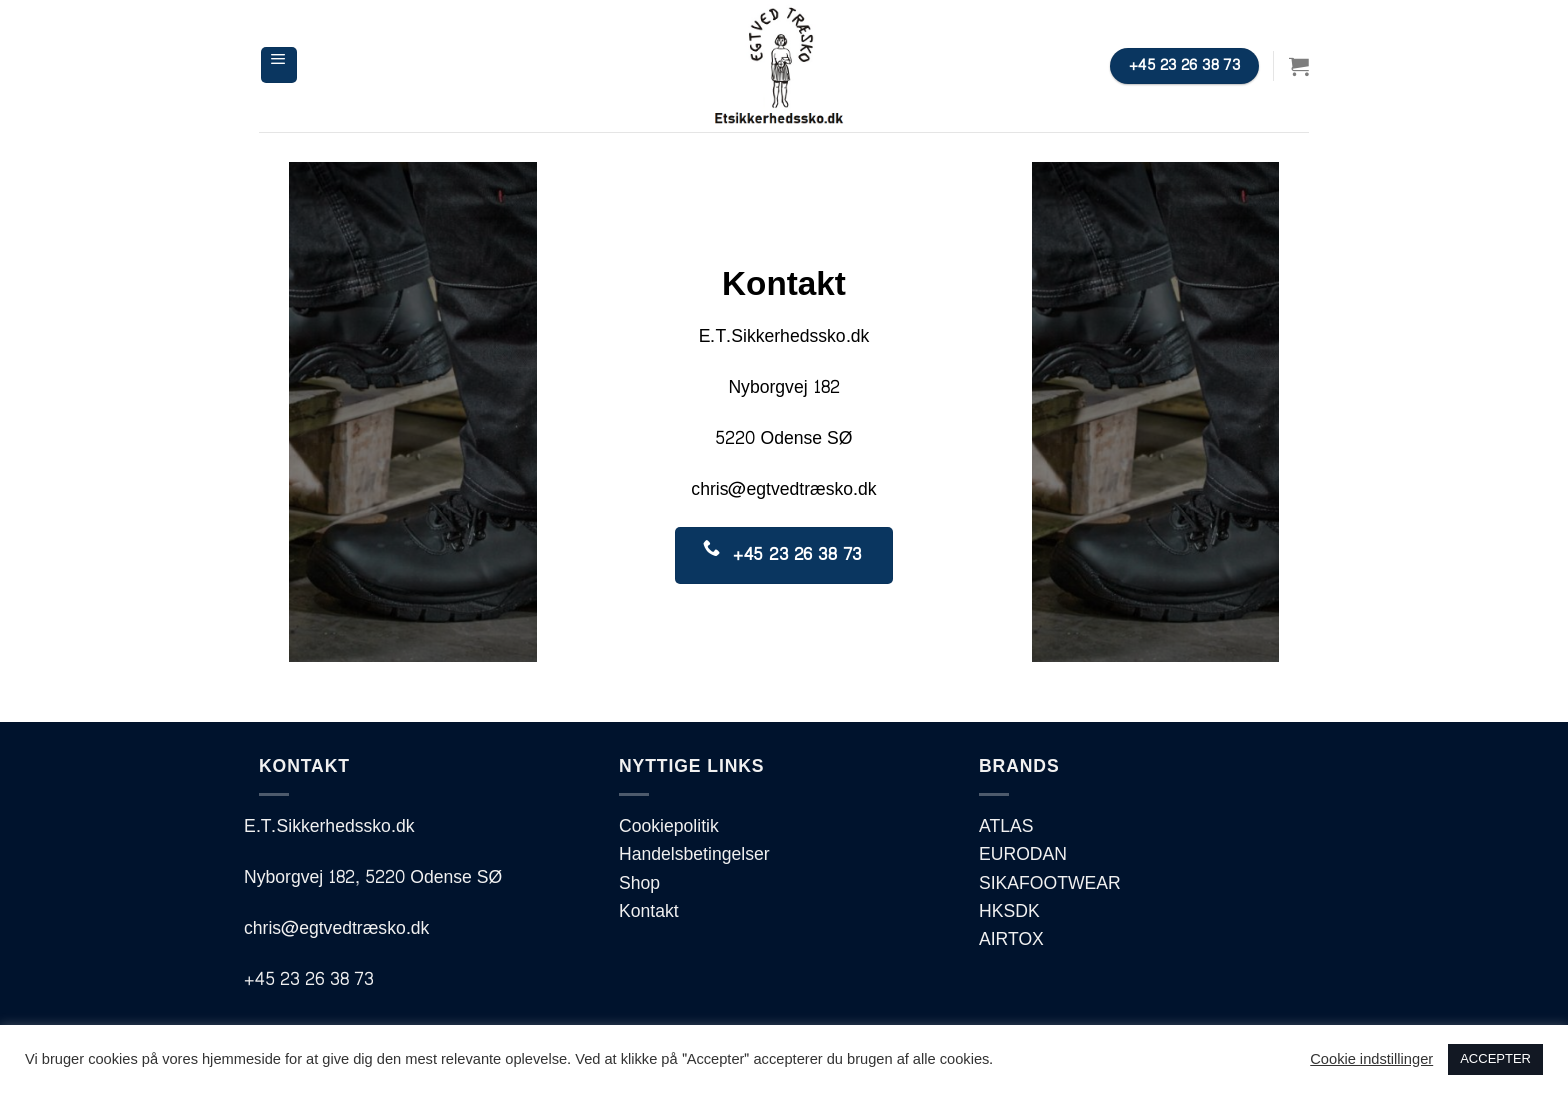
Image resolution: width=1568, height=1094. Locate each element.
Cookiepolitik (669, 826)
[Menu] (279, 65)
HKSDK (1009, 911)
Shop (639, 883)
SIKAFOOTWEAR (1050, 883)
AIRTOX (1011, 939)
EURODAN (1023, 854)
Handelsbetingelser (694, 854)
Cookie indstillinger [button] (1371, 1060)
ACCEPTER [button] (1495, 1059)
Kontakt (649, 911)
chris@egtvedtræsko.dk (783, 489)
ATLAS (1006, 826)
